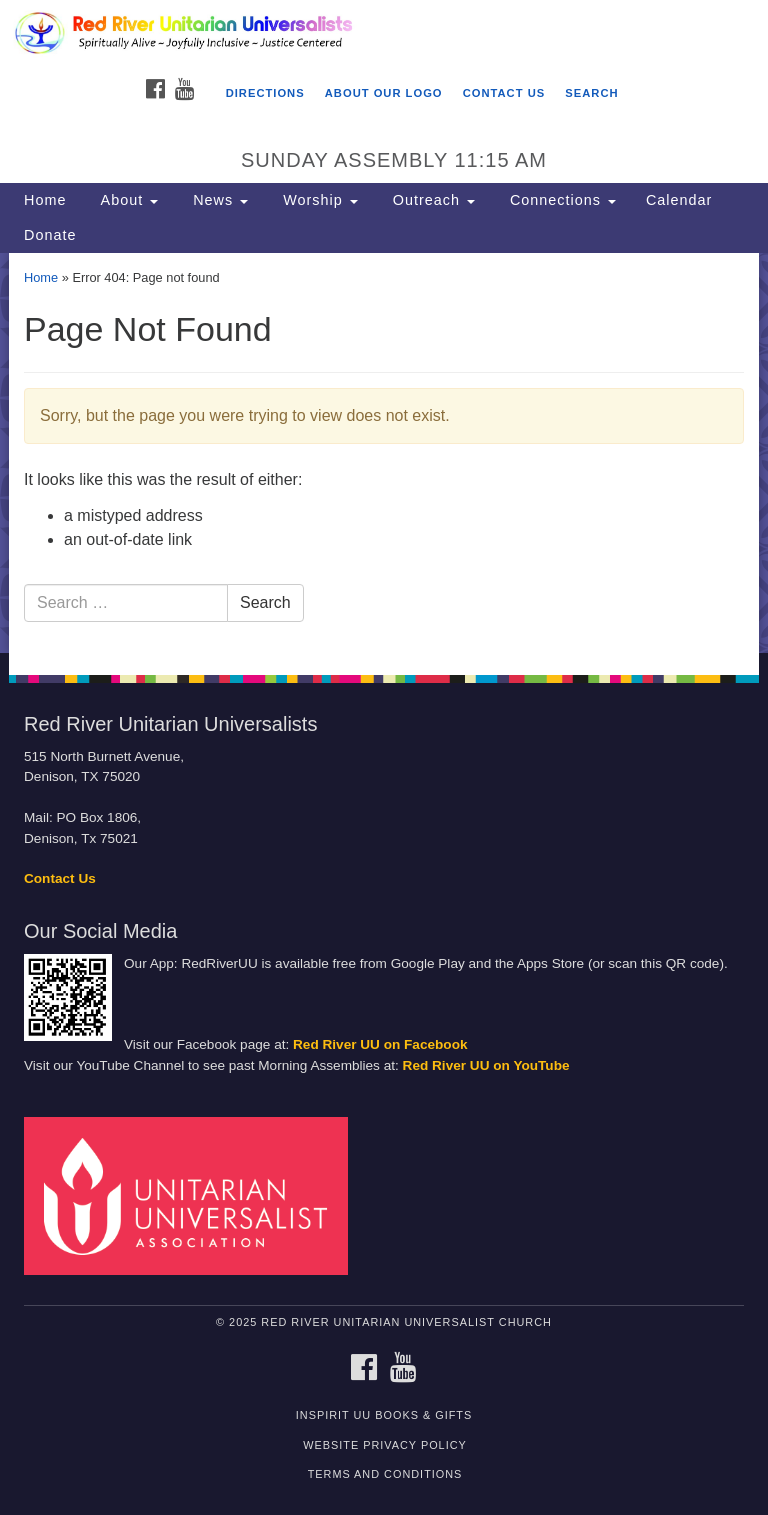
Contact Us (504, 93)
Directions (265, 93)
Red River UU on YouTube (486, 1065)
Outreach (431, 200)
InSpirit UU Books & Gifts (384, 1415)
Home (45, 200)
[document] (384, 453)
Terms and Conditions (385, 1474)
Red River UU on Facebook (380, 1044)
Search (591, 93)
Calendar (679, 200)
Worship (318, 200)
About (127, 200)
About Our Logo (384, 93)
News (218, 200)
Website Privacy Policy (385, 1445)
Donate (50, 235)
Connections (560, 200)
